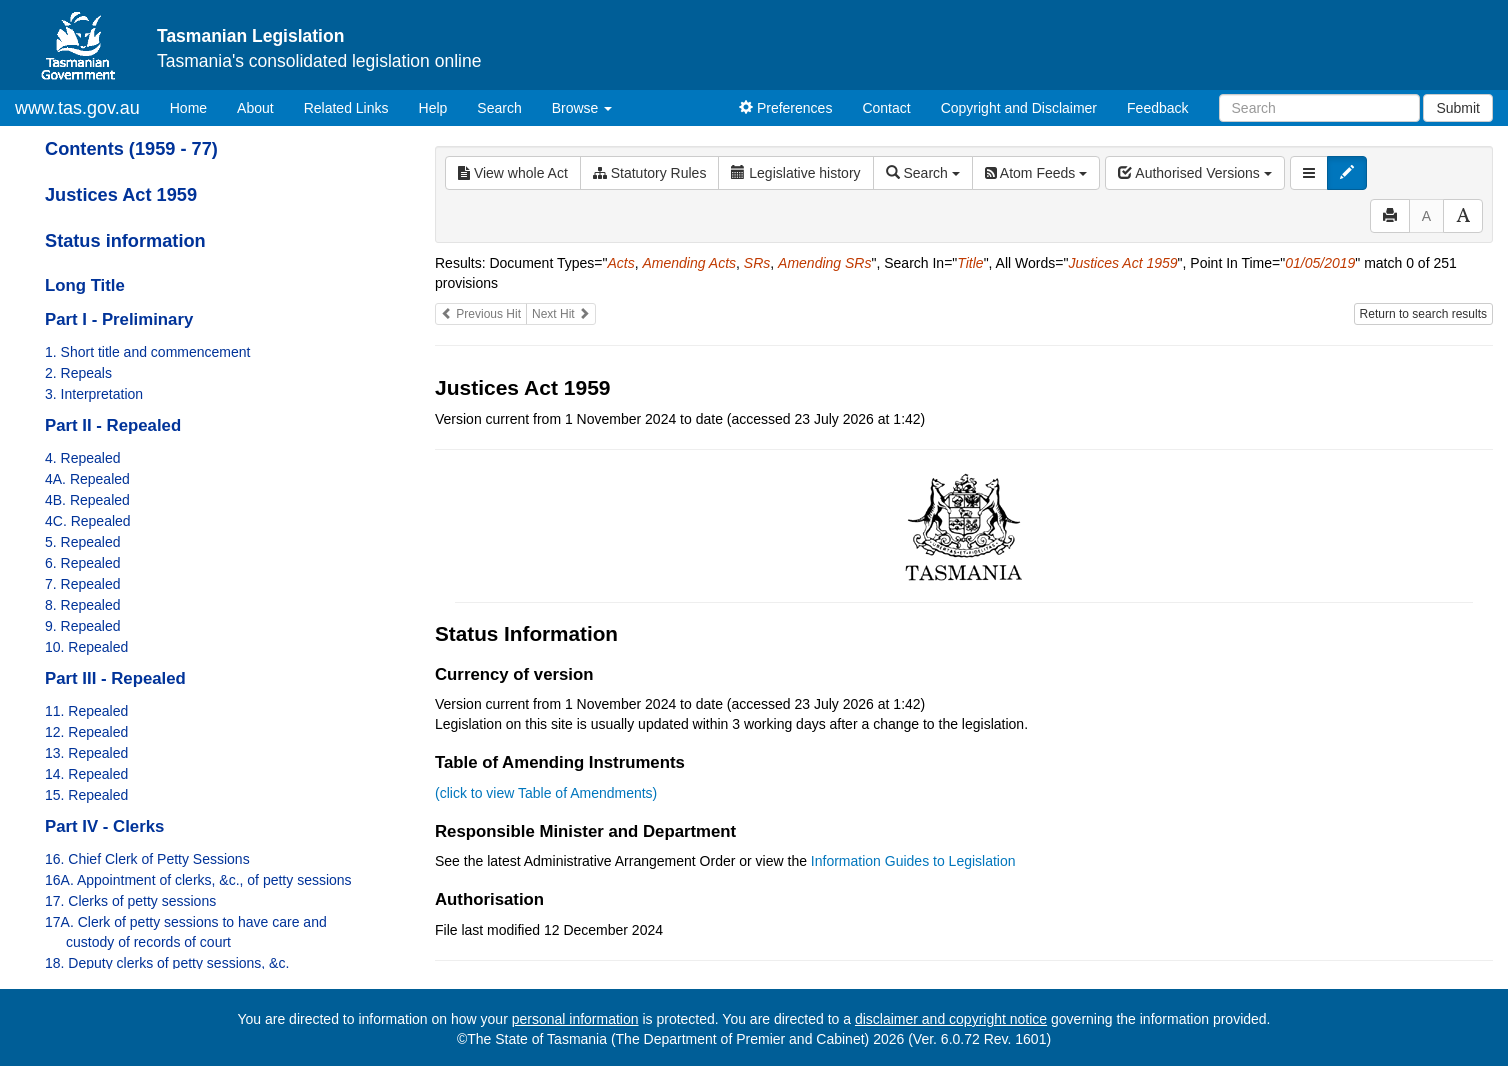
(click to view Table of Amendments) (546, 793)
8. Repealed (83, 605)
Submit (1458, 108)
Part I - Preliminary (119, 319)
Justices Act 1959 (121, 195)
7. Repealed (83, 584)
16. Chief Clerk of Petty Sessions (147, 859)
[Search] (1319, 108)
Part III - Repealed (115, 678)
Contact (886, 108)
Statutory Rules (650, 173)
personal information (575, 1019)
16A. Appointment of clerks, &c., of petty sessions (198, 880)
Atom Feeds (1036, 173)
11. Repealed (86, 711)
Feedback (1157, 108)
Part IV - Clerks (104, 826)
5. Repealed (83, 542)
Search (499, 108)
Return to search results (1423, 314)
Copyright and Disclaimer (1019, 108)
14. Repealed (86, 774)
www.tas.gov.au (77, 108)
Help (433, 108)
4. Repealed (83, 458)
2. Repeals (78, 373)
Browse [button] (582, 108)
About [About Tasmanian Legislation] (255, 108)
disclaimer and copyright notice (951, 1019)
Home (196, 106)
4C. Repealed (88, 521)
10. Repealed (86, 647)
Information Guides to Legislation (913, 861)
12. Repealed (86, 732)
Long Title (85, 285)
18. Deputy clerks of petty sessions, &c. (167, 963)
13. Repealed (86, 753)
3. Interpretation (94, 394)
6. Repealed (83, 563)
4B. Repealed (87, 500)
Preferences (785, 108)
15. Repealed (86, 795)
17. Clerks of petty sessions (130, 901)
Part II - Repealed (113, 425)
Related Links (346, 108)
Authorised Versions (1195, 173)
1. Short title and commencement (147, 352)
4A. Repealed (87, 479)
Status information (125, 241)
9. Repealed (83, 626)
